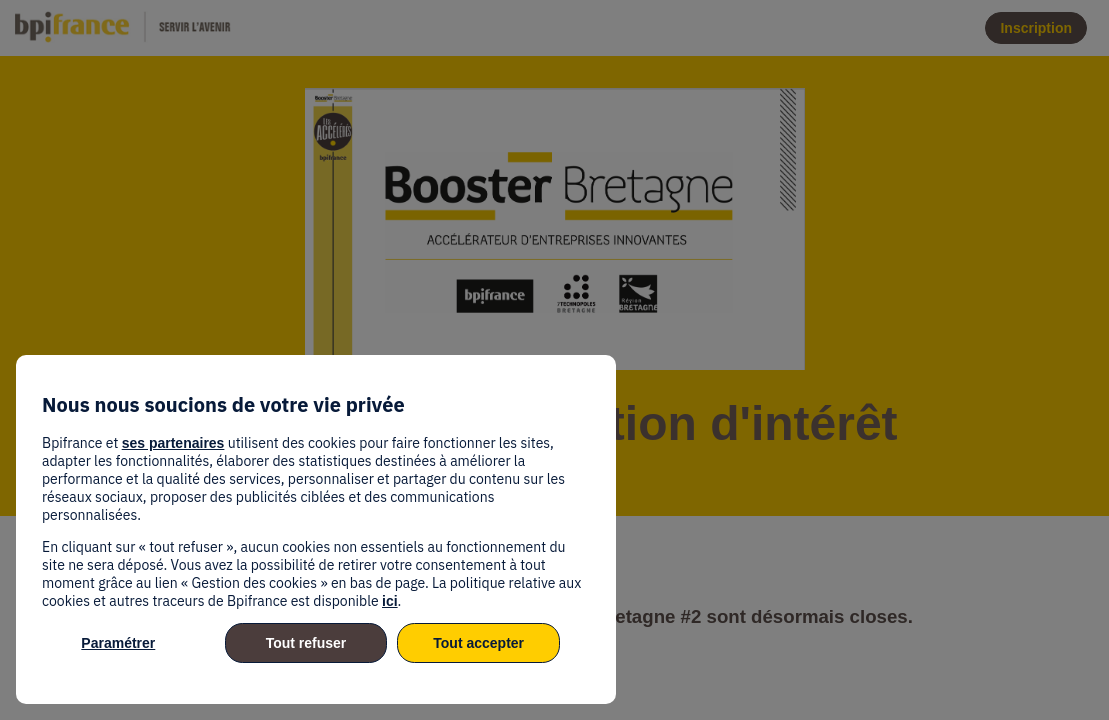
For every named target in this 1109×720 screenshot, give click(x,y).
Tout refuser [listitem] (306, 643)
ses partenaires (173, 443)
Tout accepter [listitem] (478, 643)
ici (390, 601)
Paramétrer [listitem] (118, 643)
